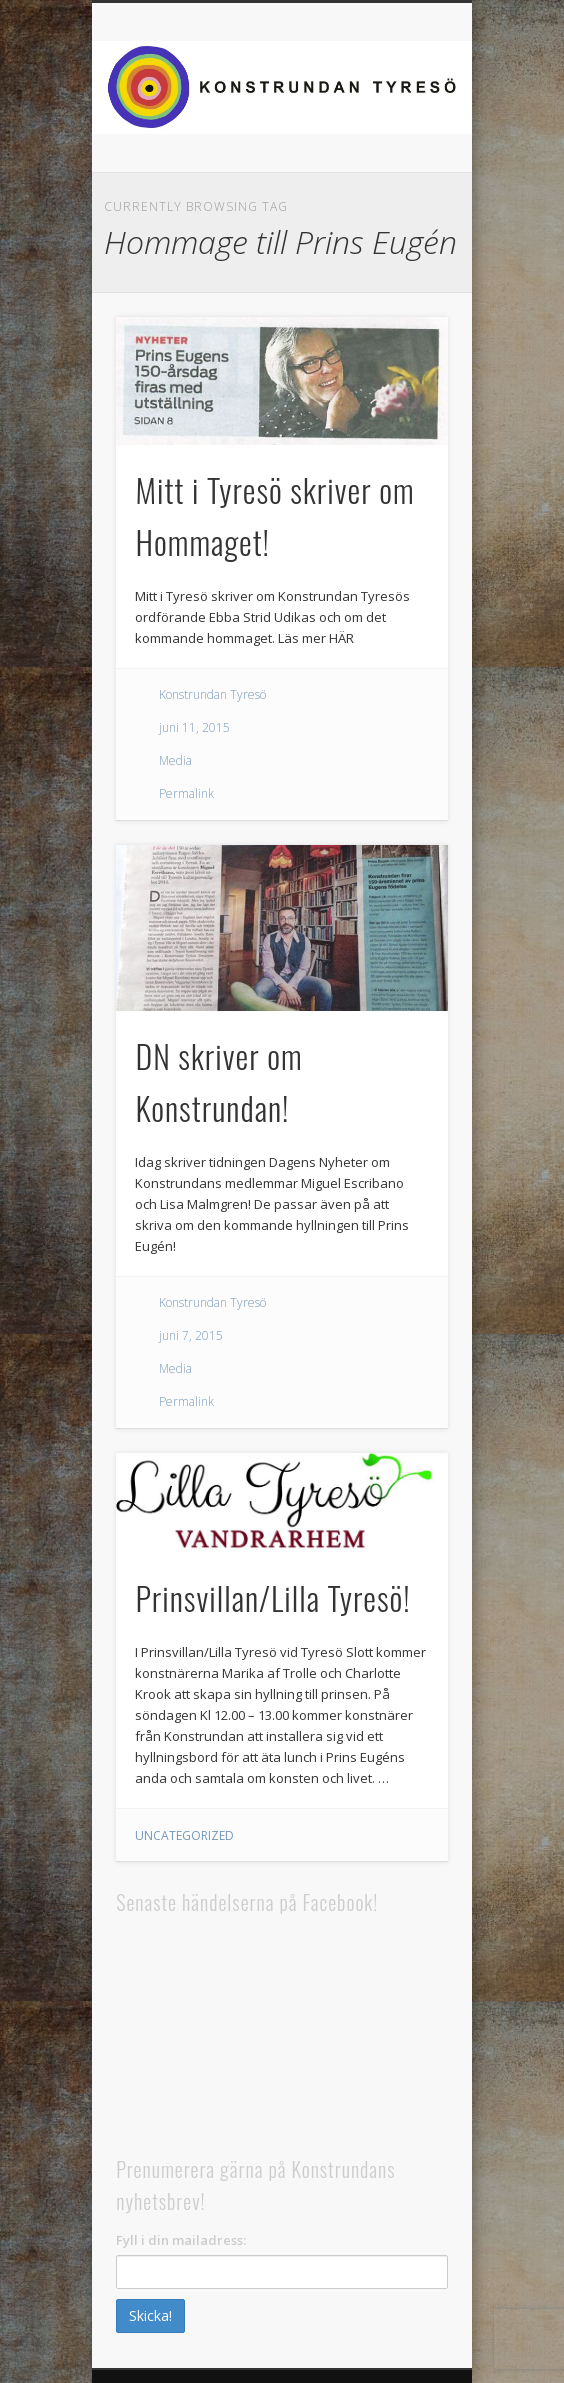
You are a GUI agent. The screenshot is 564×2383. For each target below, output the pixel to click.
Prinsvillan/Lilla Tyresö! (272, 1597)
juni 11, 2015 (194, 727)
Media (175, 760)
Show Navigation (488, 41)
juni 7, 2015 (191, 1335)
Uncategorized (184, 1835)
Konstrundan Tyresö (212, 694)
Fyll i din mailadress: (181, 2240)
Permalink (186, 793)
